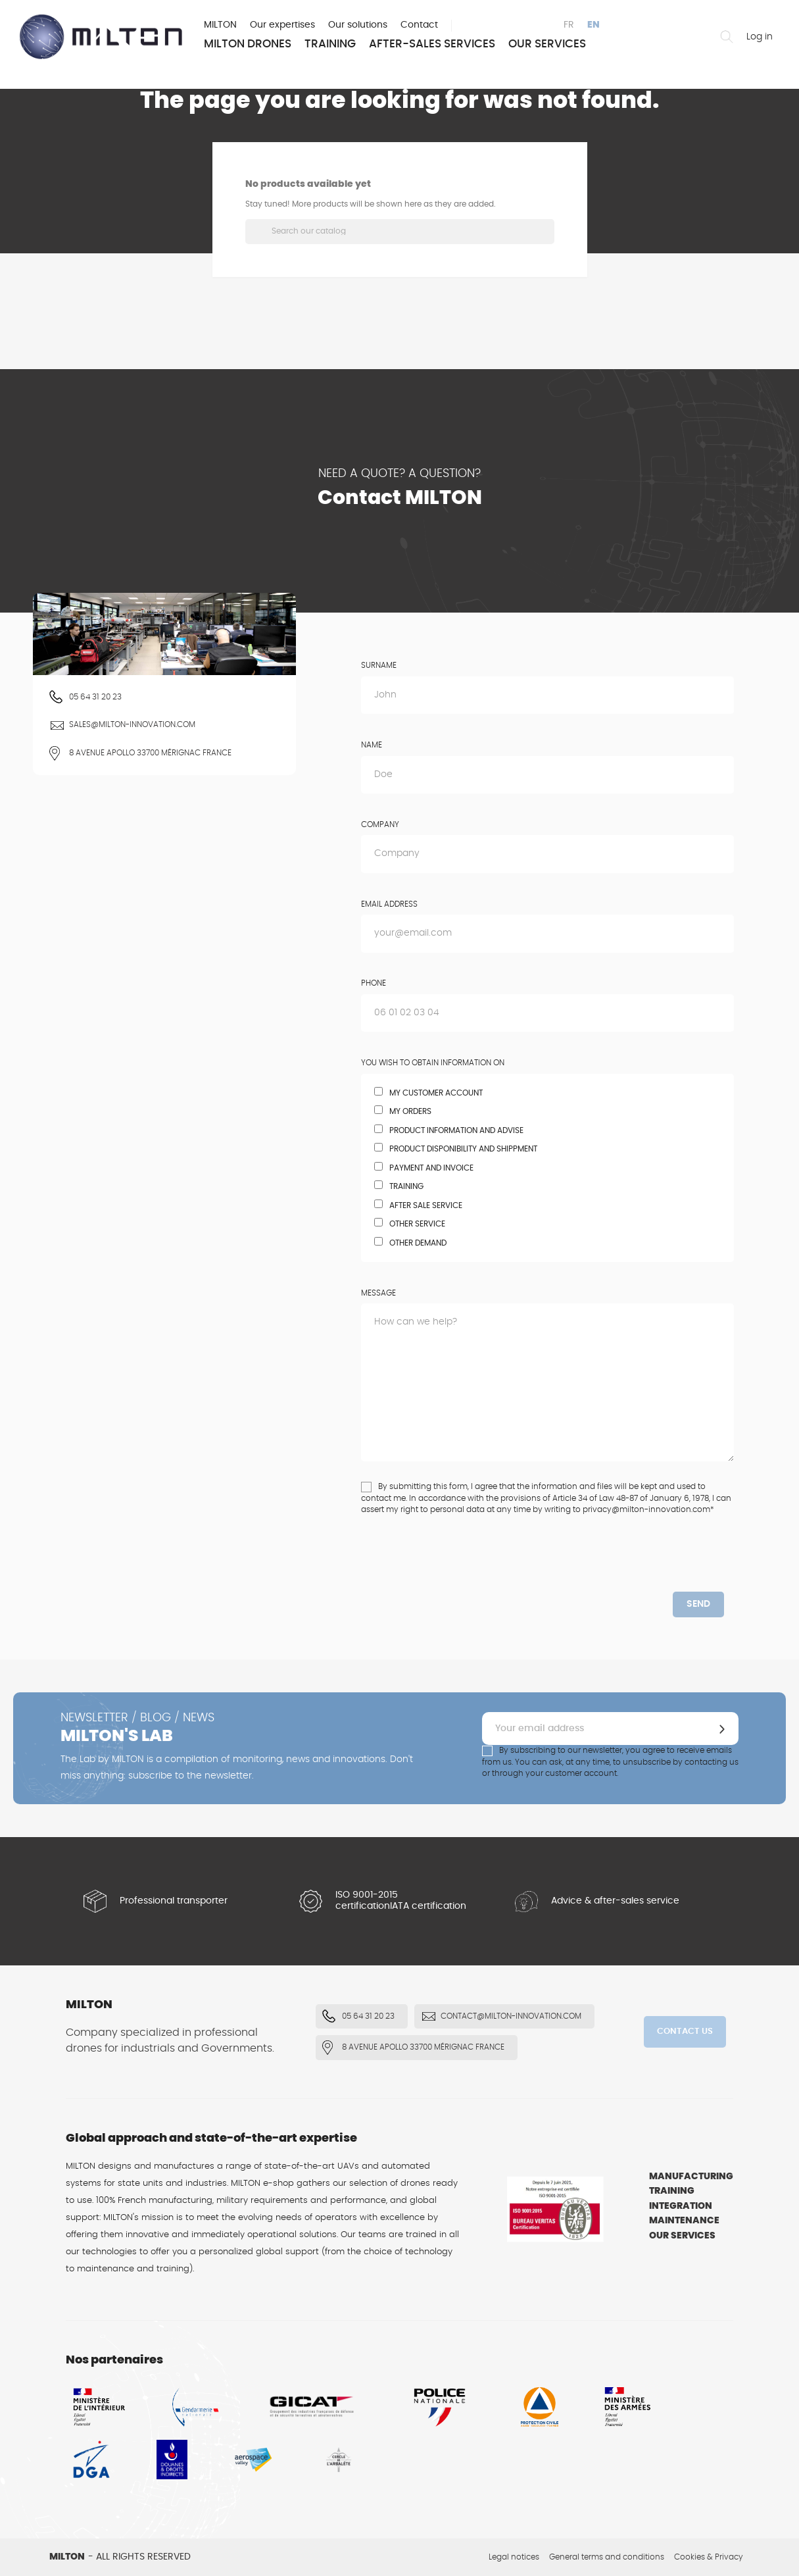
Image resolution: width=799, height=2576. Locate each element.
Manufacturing (691, 2176)
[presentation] (471, 1566)
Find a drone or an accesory (726, 36)
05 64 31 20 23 (95, 697)
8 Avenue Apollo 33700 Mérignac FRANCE (150, 753)
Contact (419, 25)
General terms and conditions (606, 2557)
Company (380, 824)
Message (378, 1293)
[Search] (399, 231)
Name (371, 745)
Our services (547, 43)
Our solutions (357, 25)
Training (330, 43)
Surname (379, 665)
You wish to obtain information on (432, 1063)
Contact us (685, 2031)
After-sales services (432, 43)
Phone (373, 983)
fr (569, 25)
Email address (389, 904)
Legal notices (514, 2557)
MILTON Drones (247, 43)
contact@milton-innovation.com (511, 2016)
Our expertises (282, 25)
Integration (680, 2206)
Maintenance (684, 2220)
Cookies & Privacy (708, 2557)
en (593, 25)
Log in (759, 36)
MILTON (220, 25)
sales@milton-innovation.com (132, 724)
